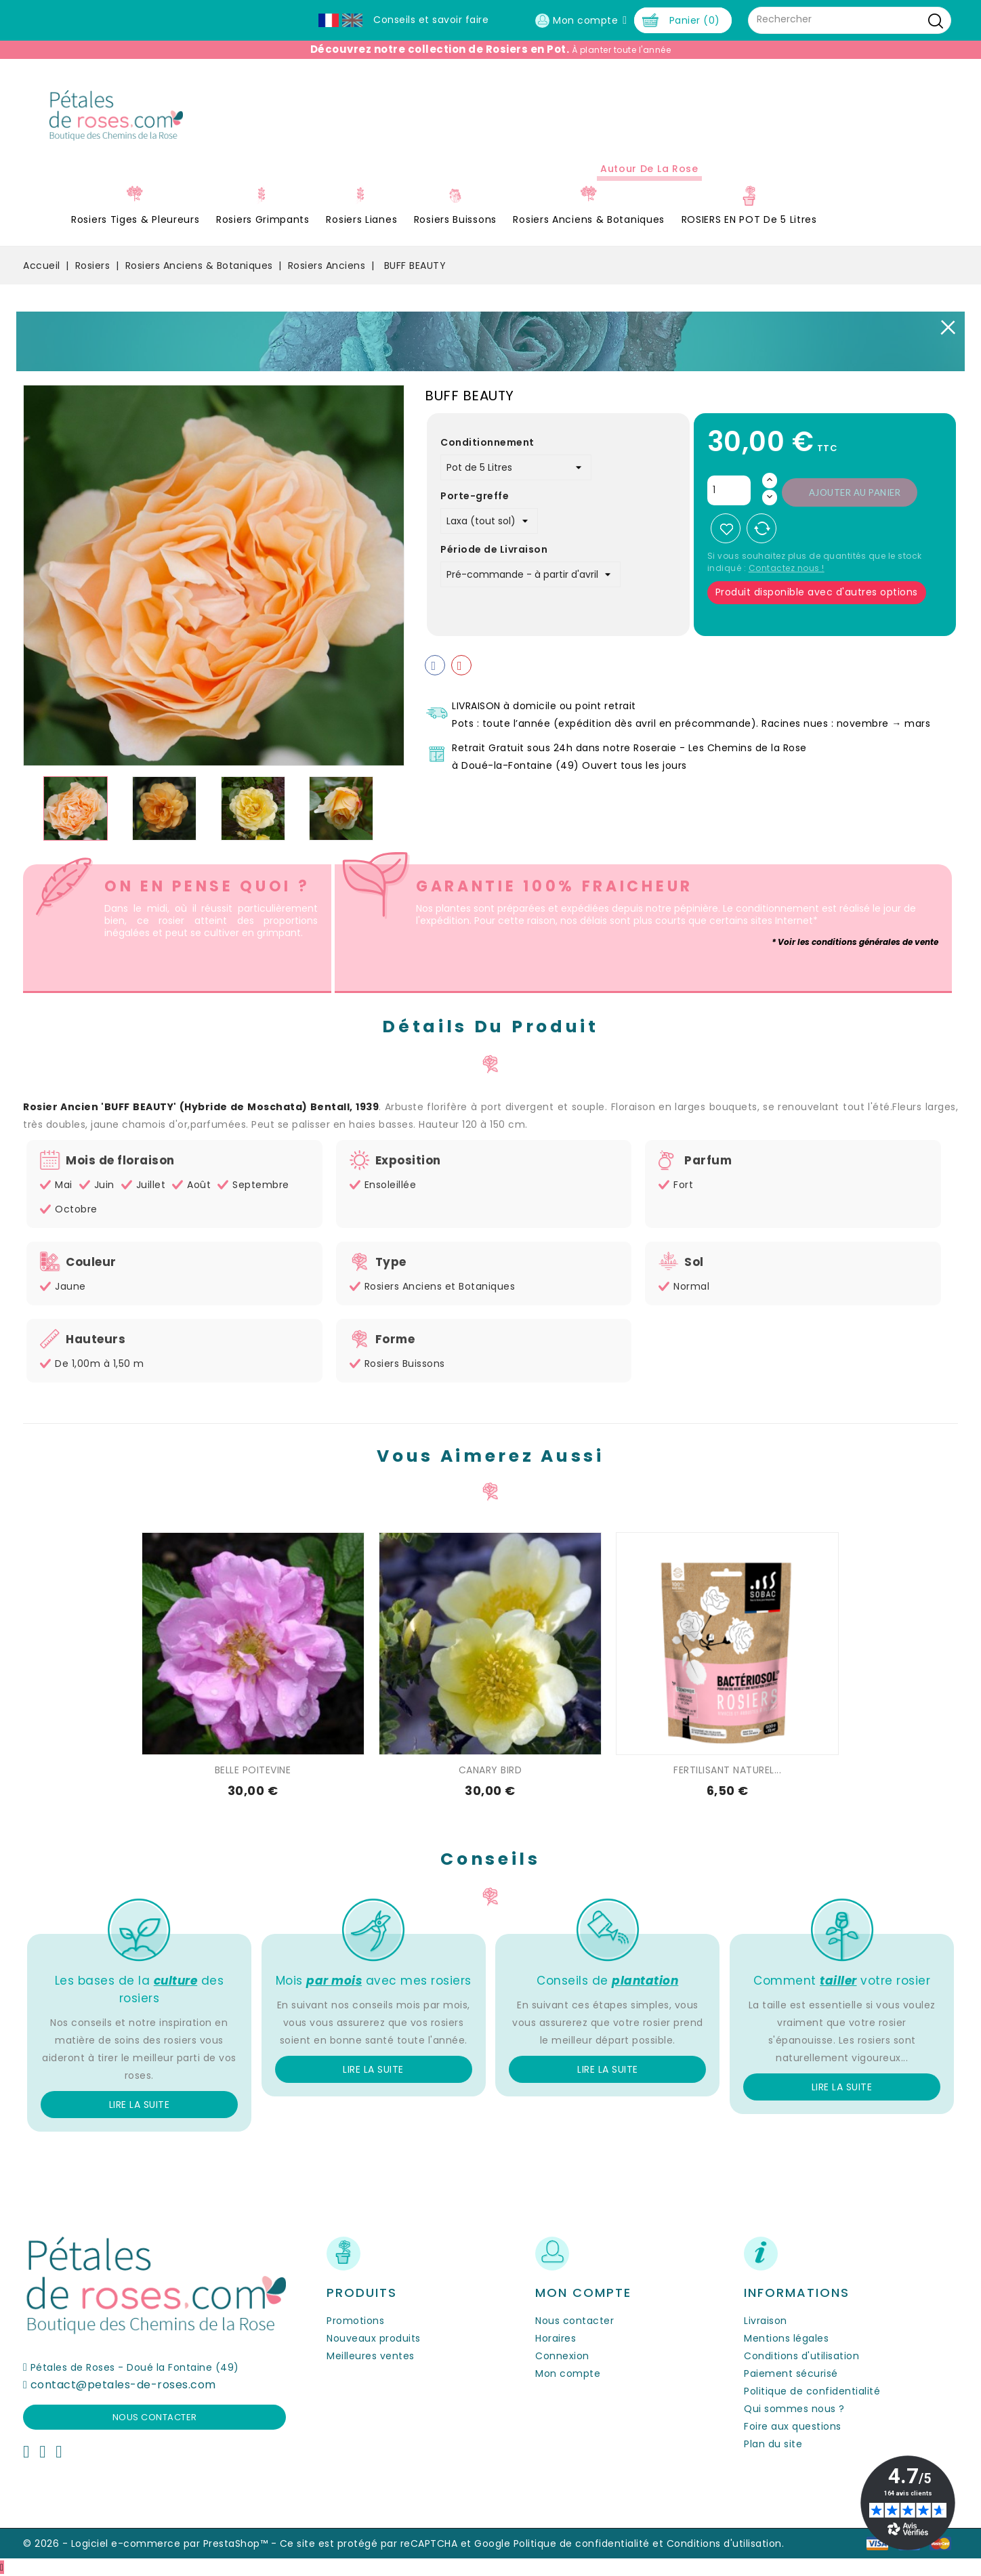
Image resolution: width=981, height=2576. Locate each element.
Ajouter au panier (855, 492)
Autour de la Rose (649, 168)
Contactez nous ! (787, 568)
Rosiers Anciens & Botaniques (589, 219)
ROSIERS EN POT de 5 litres (749, 219)
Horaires (555, 2338)
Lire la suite (139, 2104)
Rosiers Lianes (361, 219)
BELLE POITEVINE (253, 1770)
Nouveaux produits (374, 2338)
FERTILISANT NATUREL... (727, 1770)
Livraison (765, 2320)
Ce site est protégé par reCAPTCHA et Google (395, 2543)
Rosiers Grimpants (263, 219)
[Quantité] (729, 490)
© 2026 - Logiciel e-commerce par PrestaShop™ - (151, 2543)
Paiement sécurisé (791, 2373)
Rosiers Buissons (455, 219)
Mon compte (567, 2373)
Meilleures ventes (371, 2356)
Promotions (355, 2320)
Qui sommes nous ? (794, 2408)
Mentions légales (786, 2338)
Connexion (562, 2356)
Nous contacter (154, 2417)
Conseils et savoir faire (430, 19)
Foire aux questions (792, 2426)
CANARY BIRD (490, 1770)
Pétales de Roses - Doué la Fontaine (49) (134, 2367)
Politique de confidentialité (812, 2391)
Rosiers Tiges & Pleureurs (135, 219)
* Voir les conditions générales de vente (855, 942)
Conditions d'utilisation (801, 2356)
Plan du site (773, 2444)
